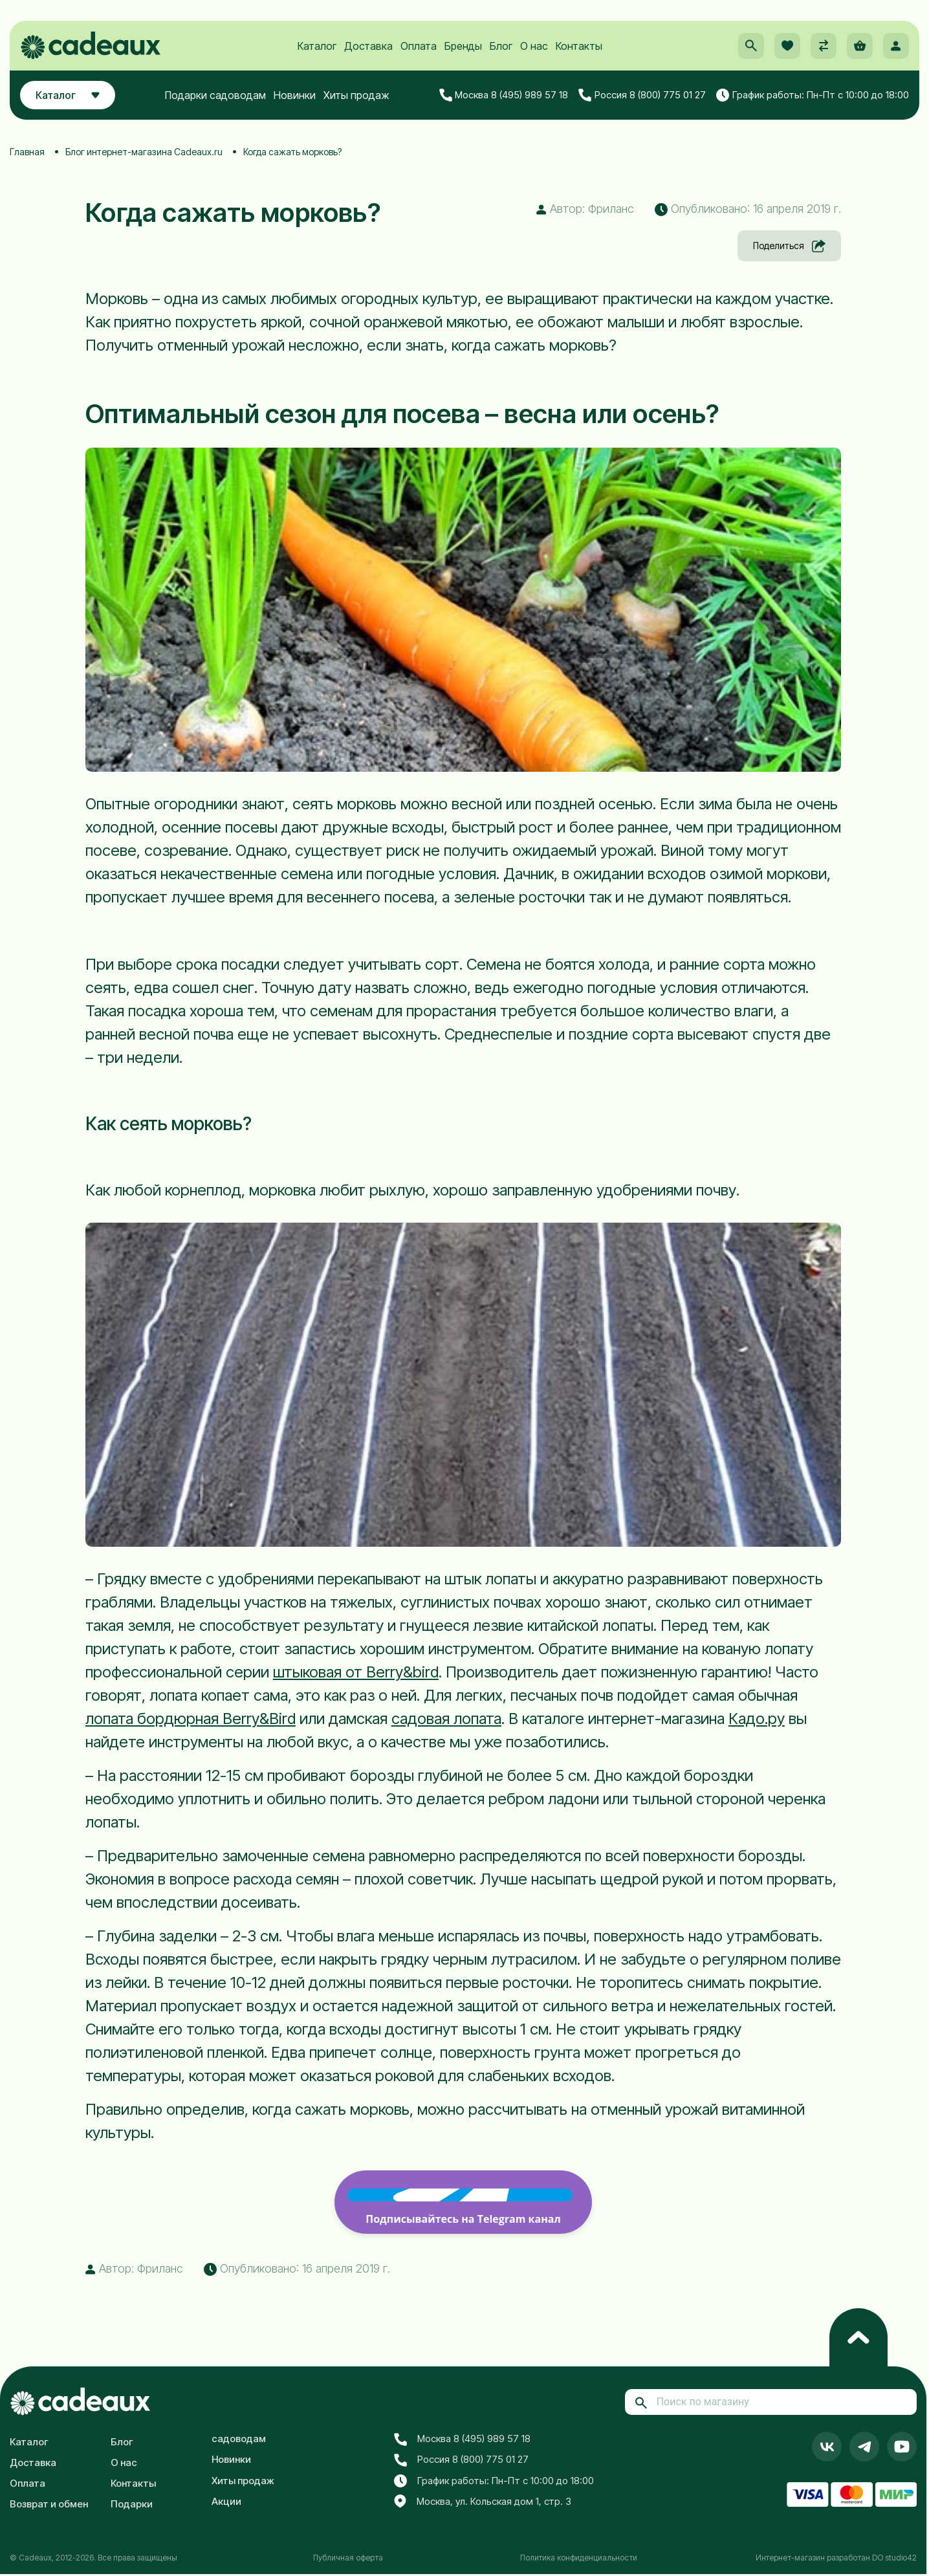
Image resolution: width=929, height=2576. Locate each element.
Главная (27, 151)
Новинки (295, 95)
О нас (534, 45)
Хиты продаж (356, 95)
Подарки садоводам (215, 95)
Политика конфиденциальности (578, 2557)
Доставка (368, 45)
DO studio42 (894, 2557)
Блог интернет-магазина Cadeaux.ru (144, 151)
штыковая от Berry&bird (356, 1672)
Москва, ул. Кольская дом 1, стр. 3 (482, 2501)
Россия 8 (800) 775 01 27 (642, 95)
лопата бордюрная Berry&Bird (190, 1718)
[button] (751, 46)
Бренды (463, 45)
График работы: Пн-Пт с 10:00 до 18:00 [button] (812, 95)
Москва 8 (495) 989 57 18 (504, 95)
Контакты (579, 45)
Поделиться (789, 245)
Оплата (418, 45)
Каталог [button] (68, 95)
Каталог (317, 45)
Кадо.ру (756, 1718)
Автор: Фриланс (585, 208)
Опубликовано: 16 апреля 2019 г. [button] (748, 209)
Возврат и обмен (49, 2504)
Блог (501, 45)
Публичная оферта (348, 2557)
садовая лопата (446, 1718)
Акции (226, 2501)
